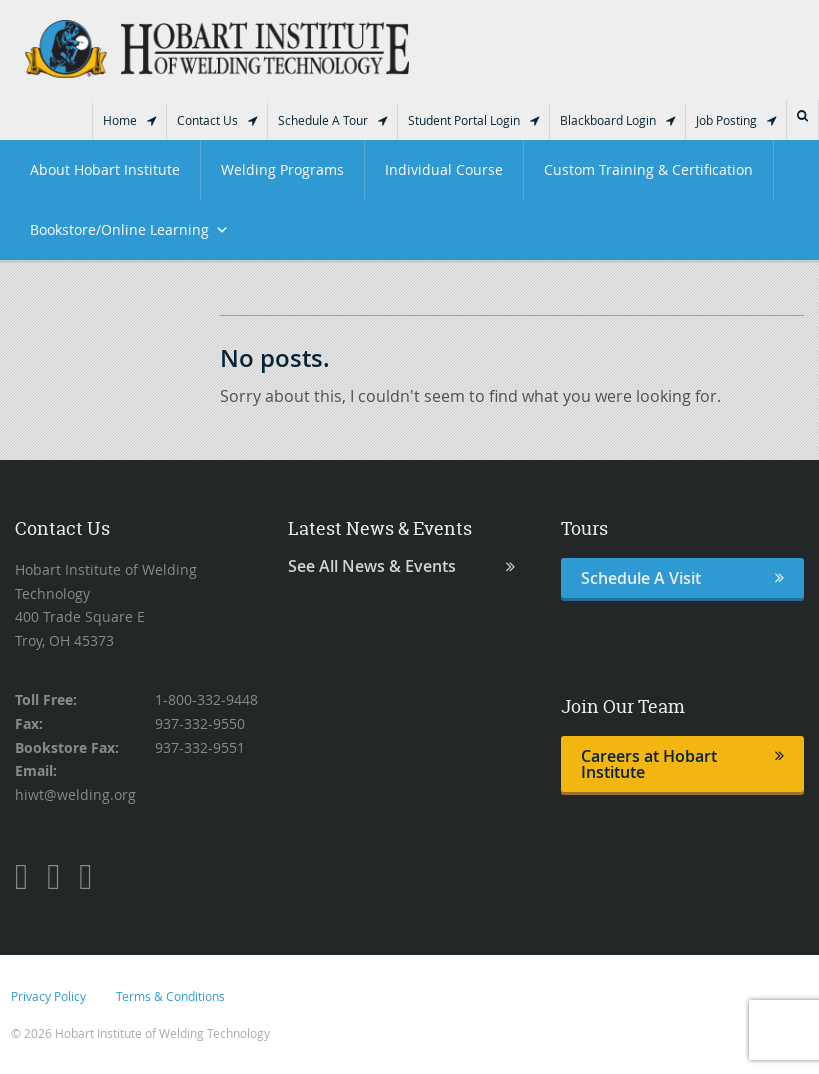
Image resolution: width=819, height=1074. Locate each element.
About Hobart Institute (105, 169)
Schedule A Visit (682, 578)
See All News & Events (401, 566)
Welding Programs (282, 169)
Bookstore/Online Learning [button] (129, 230)
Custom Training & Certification (648, 169)
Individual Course (444, 169)
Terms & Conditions (170, 996)
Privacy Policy (48, 996)
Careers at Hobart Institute (682, 764)
